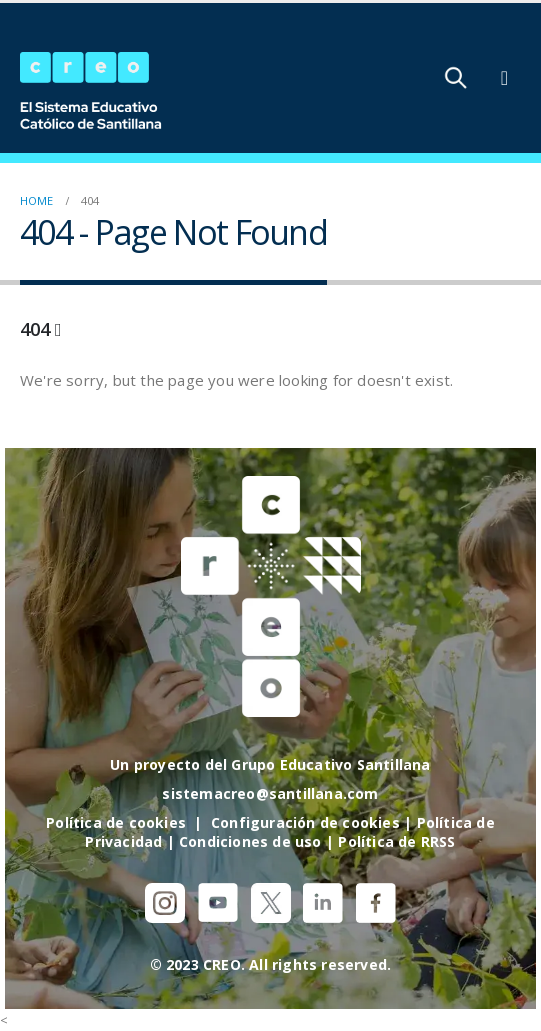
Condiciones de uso (250, 841)
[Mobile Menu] (504, 78)
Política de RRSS (396, 841)
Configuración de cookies (305, 822)
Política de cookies (116, 822)
